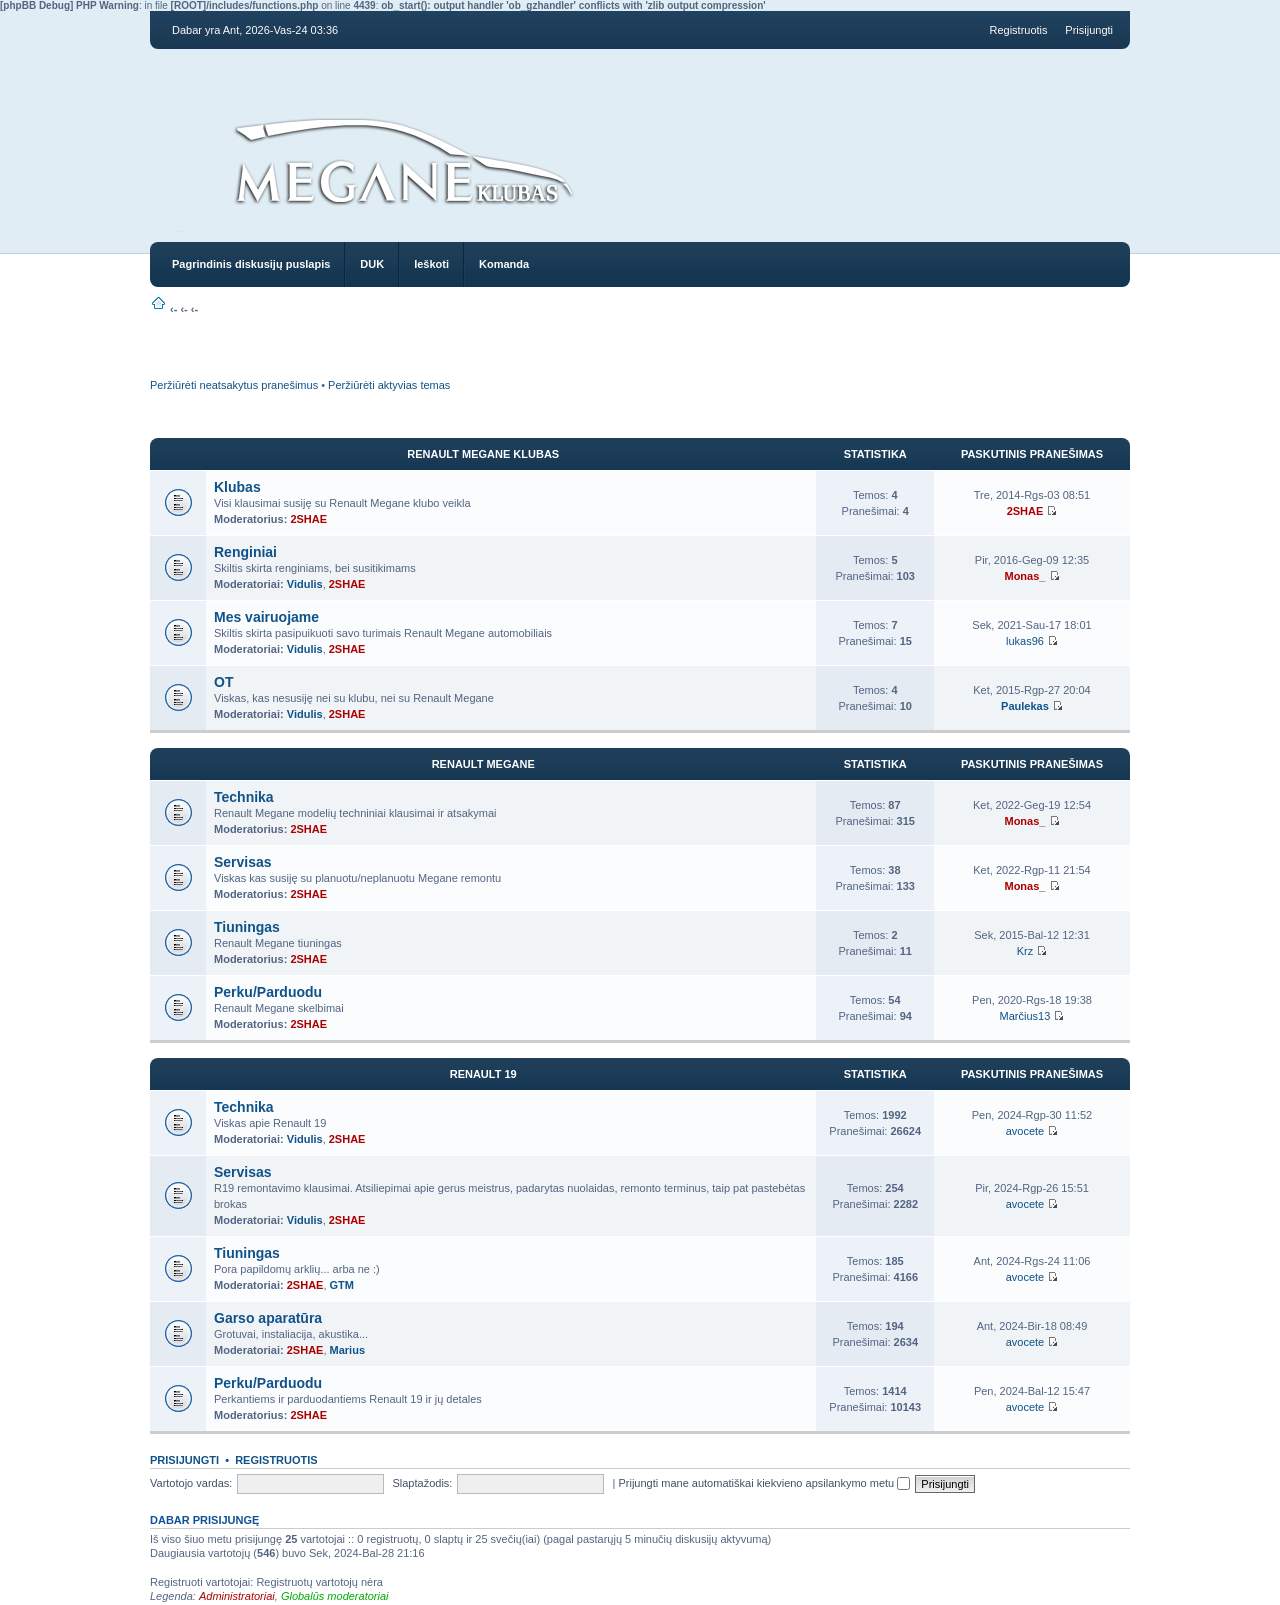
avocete (1025, 1131)
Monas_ (1024, 576)
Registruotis (1018, 30)
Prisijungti (1089, 30)
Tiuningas (247, 927)
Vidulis (305, 584)
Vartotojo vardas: (191, 1483)
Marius (347, 1350)
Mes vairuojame (266, 617)
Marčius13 (1025, 1016)
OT (223, 682)
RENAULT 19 (483, 1074)
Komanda (504, 264)
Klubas (237, 487)
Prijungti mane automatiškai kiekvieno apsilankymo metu (764, 1483)
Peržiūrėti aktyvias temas (389, 385)
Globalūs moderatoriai (335, 1596)
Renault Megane (483, 764)
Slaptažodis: (422, 1483)
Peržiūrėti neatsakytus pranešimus (234, 385)
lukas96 (1025, 641)
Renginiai (245, 552)
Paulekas (1025, 706)
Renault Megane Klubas (483, 454)
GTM (342, 1285)
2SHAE (308, 519)
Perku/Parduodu (268, 992)
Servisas (243, 862)
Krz (1025, 951)
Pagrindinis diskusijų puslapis (251, 264)
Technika (244, 797)
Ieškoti (431, 264)
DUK (372, 264)
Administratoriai (237, 1596)
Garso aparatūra (268, 1318)
